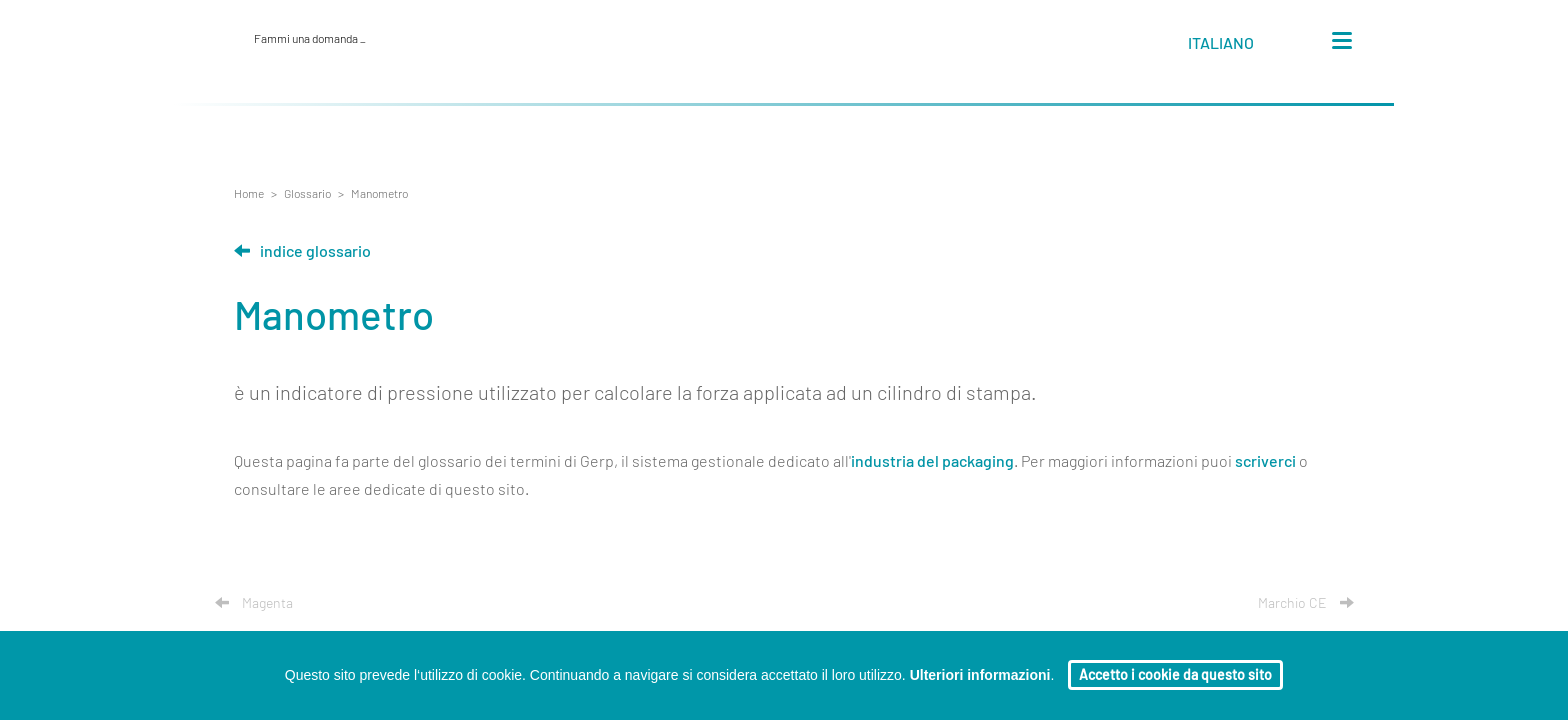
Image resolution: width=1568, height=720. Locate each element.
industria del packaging (932, 462)
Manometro (379, 194)
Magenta (254, 604)
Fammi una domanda (310, 39)
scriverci (1265, 462)
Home (249, 194)
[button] (1239, 47)
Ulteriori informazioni (980, 675)
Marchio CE (1306, 604)
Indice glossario (302, 252)
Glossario (307, 194)
